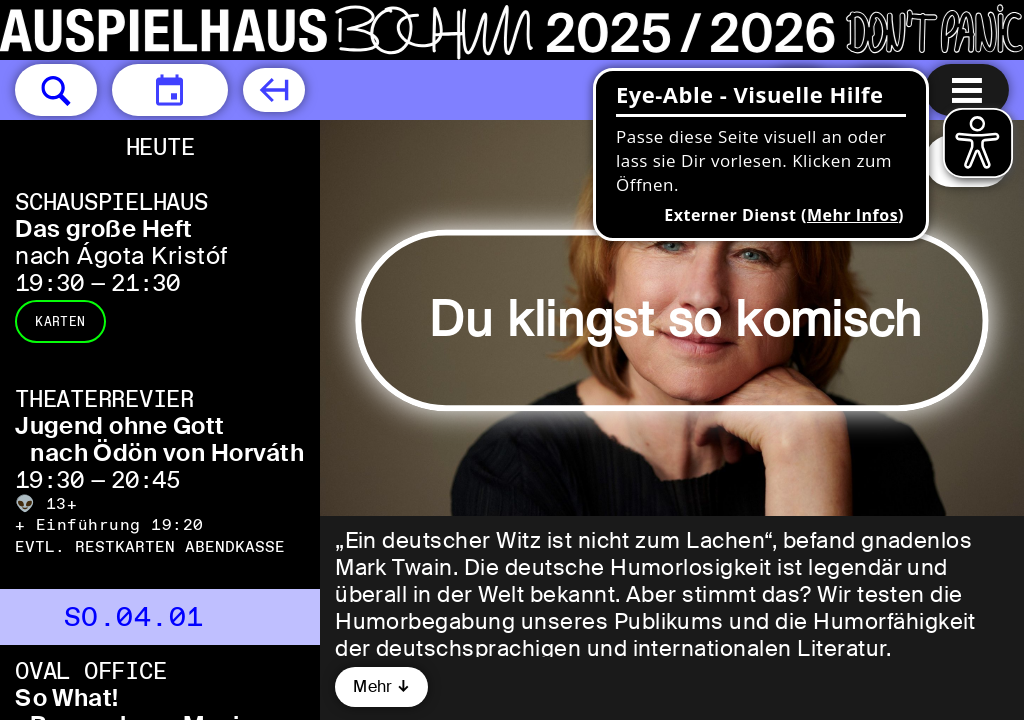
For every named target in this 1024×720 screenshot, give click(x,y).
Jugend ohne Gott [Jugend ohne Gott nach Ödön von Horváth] (120, 425)
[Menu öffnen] (967, 90)
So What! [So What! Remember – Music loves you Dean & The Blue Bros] (67, 697)
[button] (56, 90)
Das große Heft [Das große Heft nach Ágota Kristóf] (104, 228)
